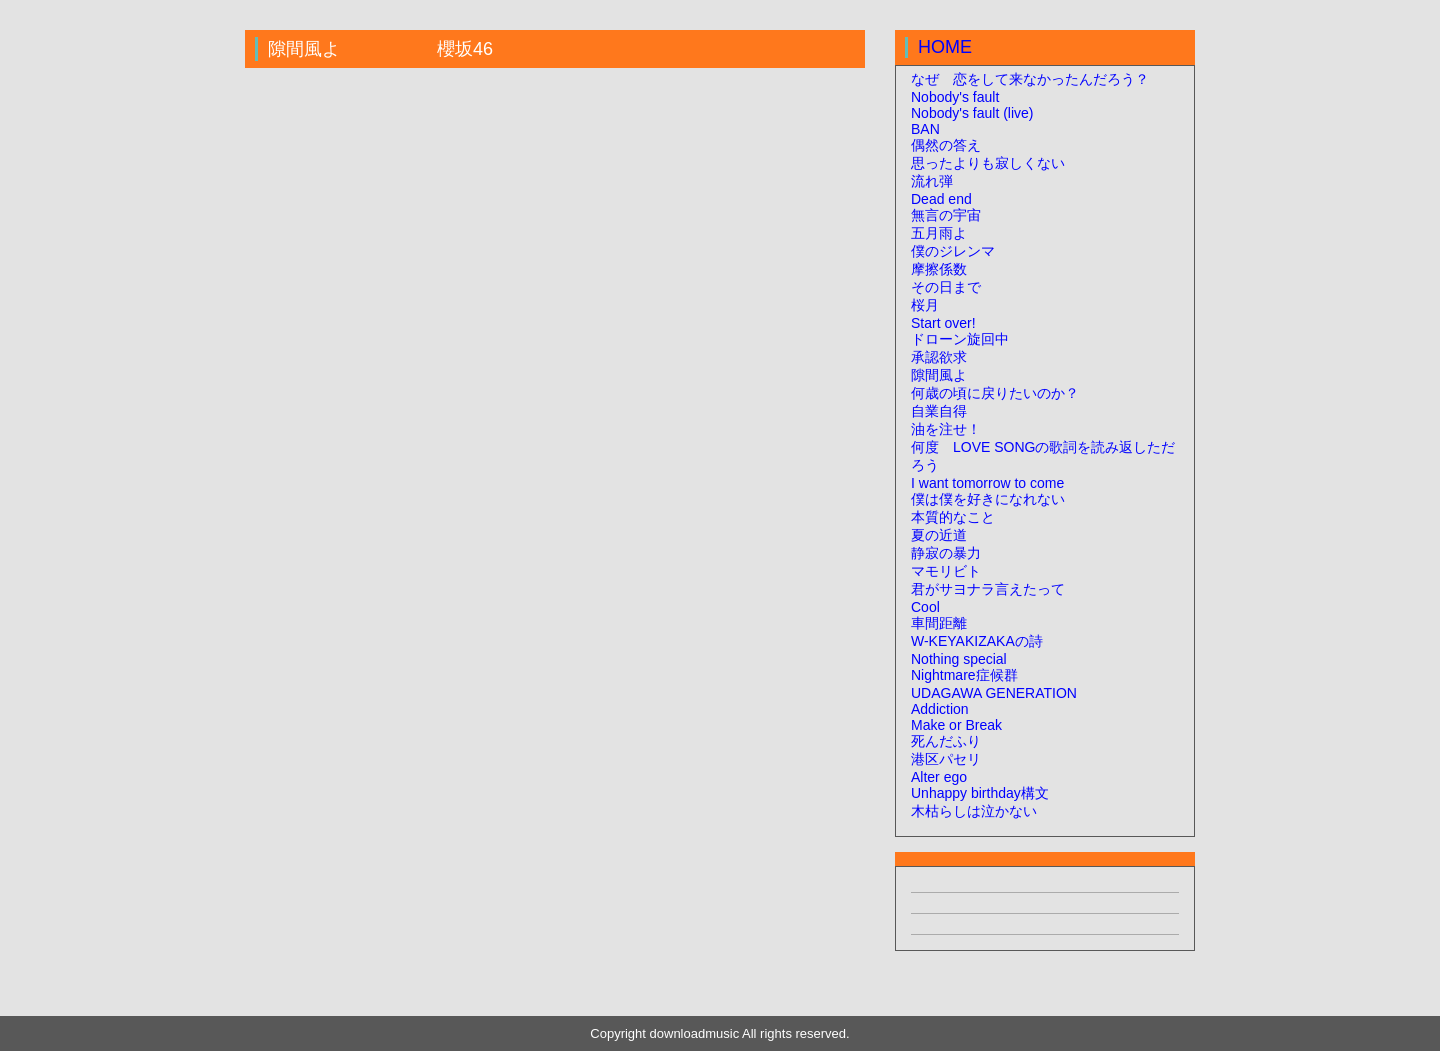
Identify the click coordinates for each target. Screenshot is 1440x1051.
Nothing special (959, 659)
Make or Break (956, 725)
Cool (925, 607)
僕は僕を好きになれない (988, 499)
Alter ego (939, 777)
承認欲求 (939, 357)
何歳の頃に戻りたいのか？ (995, 393)
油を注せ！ (946, 429)
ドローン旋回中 (960, 339)
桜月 (925, 305)
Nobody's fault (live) (972, 113)
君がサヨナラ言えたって (988, 589)
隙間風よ (939, 375)
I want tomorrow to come (987, 483)
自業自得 (939, 411)
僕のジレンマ (953, 251)
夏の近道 (939, 535)
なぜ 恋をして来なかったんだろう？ (1030, 79)
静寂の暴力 (946, 553)
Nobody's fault (955, 97)
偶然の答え (946, 145)
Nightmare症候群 (964, 675)
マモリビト (946, 571)
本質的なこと (953, 517)
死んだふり (946, 741)
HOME (945, 47)
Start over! (943, 323)
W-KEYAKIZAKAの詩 (977, 641)
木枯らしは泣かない (974, 811)
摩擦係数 (939, 269)
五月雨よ (939, 233)
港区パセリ (946, 759)
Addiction (940, 709)
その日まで (946, 287)
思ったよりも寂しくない (988, 163)
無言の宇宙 (946, 215)
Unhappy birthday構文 (980, 793)
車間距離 (939, 623)
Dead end (941, 199)
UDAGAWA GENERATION (994, 693)
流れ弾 (932, 181)
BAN (925, 129)
